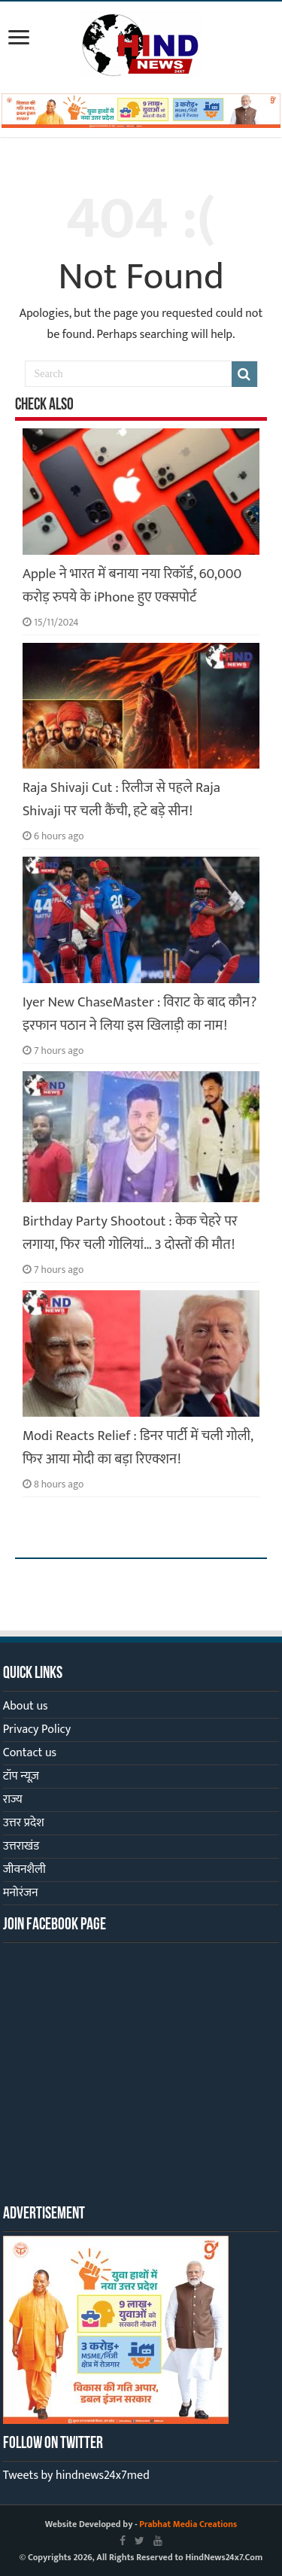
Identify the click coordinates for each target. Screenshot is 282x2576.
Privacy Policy (37, 1729)
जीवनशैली (24, 1869)
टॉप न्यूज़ (21, 1776)
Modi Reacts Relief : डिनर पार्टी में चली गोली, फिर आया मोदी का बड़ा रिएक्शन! (138, 1447)
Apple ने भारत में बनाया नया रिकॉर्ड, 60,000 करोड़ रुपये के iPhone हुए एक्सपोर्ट (132, 585)
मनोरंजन (20, 1893)
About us (25, 1706)
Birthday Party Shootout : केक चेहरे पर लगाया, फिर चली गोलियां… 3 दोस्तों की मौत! (130, 1233)
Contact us (29, 1753)
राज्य (13, 1799)
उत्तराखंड (21, 1846)
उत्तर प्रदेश (23, 1823)
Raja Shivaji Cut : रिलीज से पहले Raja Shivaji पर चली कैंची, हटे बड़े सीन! (121, 799)
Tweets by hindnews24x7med (76, 2475)
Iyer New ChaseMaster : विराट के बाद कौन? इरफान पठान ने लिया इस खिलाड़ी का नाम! (140, 1014)
